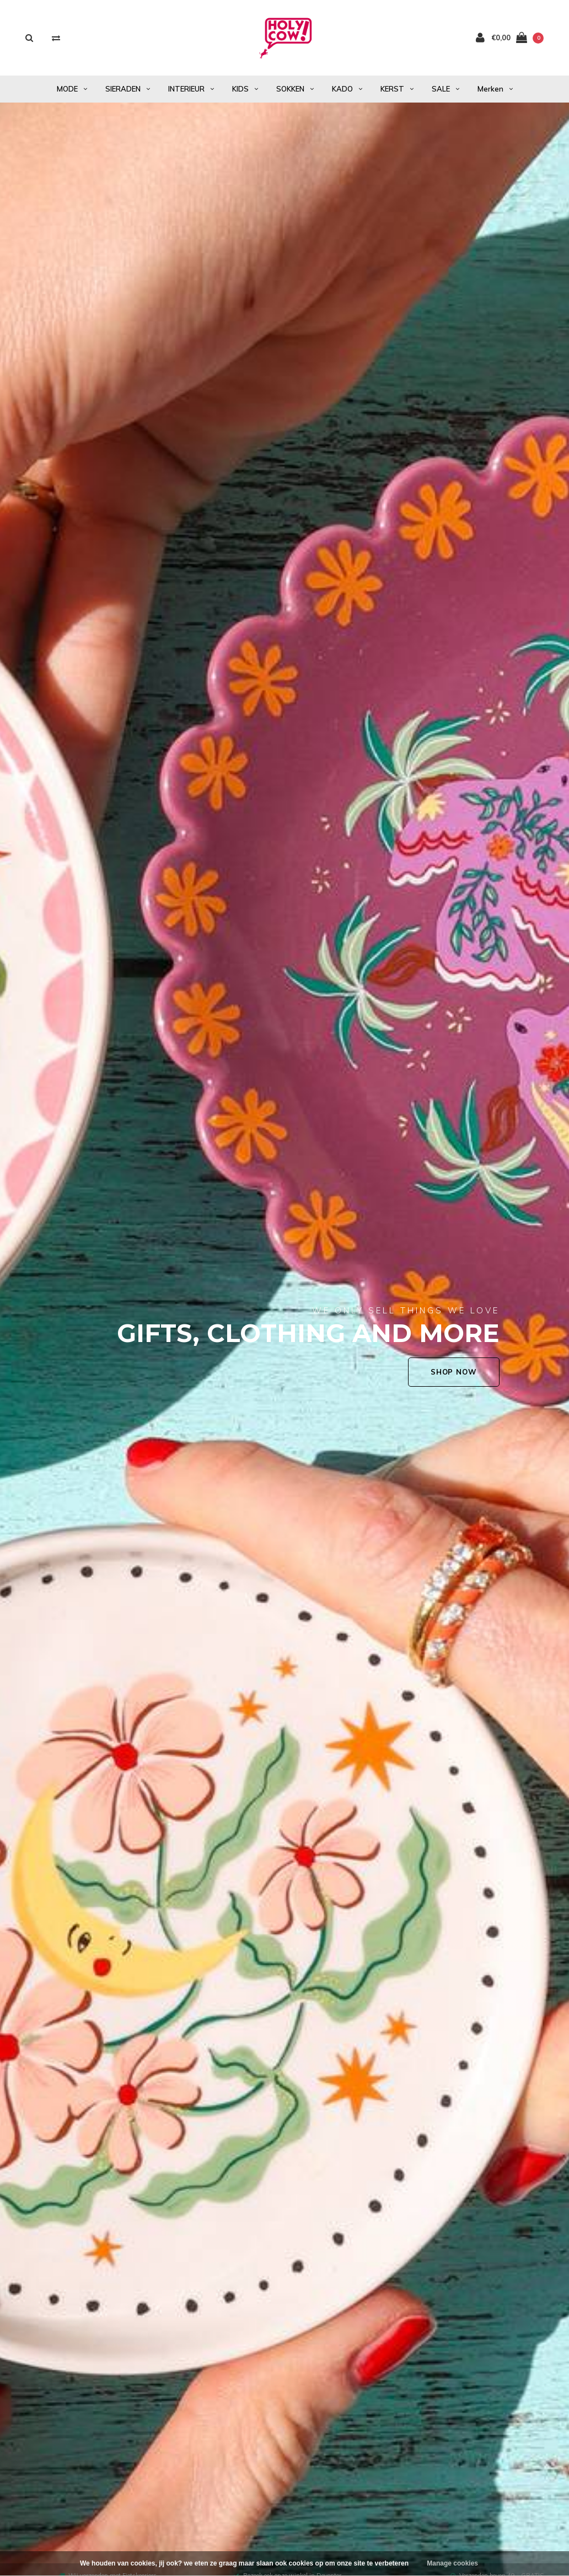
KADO (347, 88)
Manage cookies (452, 2563)
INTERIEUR (191, 88)
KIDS (245, 88)
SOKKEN (295, 88)
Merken (495, 88)
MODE (72, 88)
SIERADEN (127, 88)
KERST (397, 88)
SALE (445, 88)
